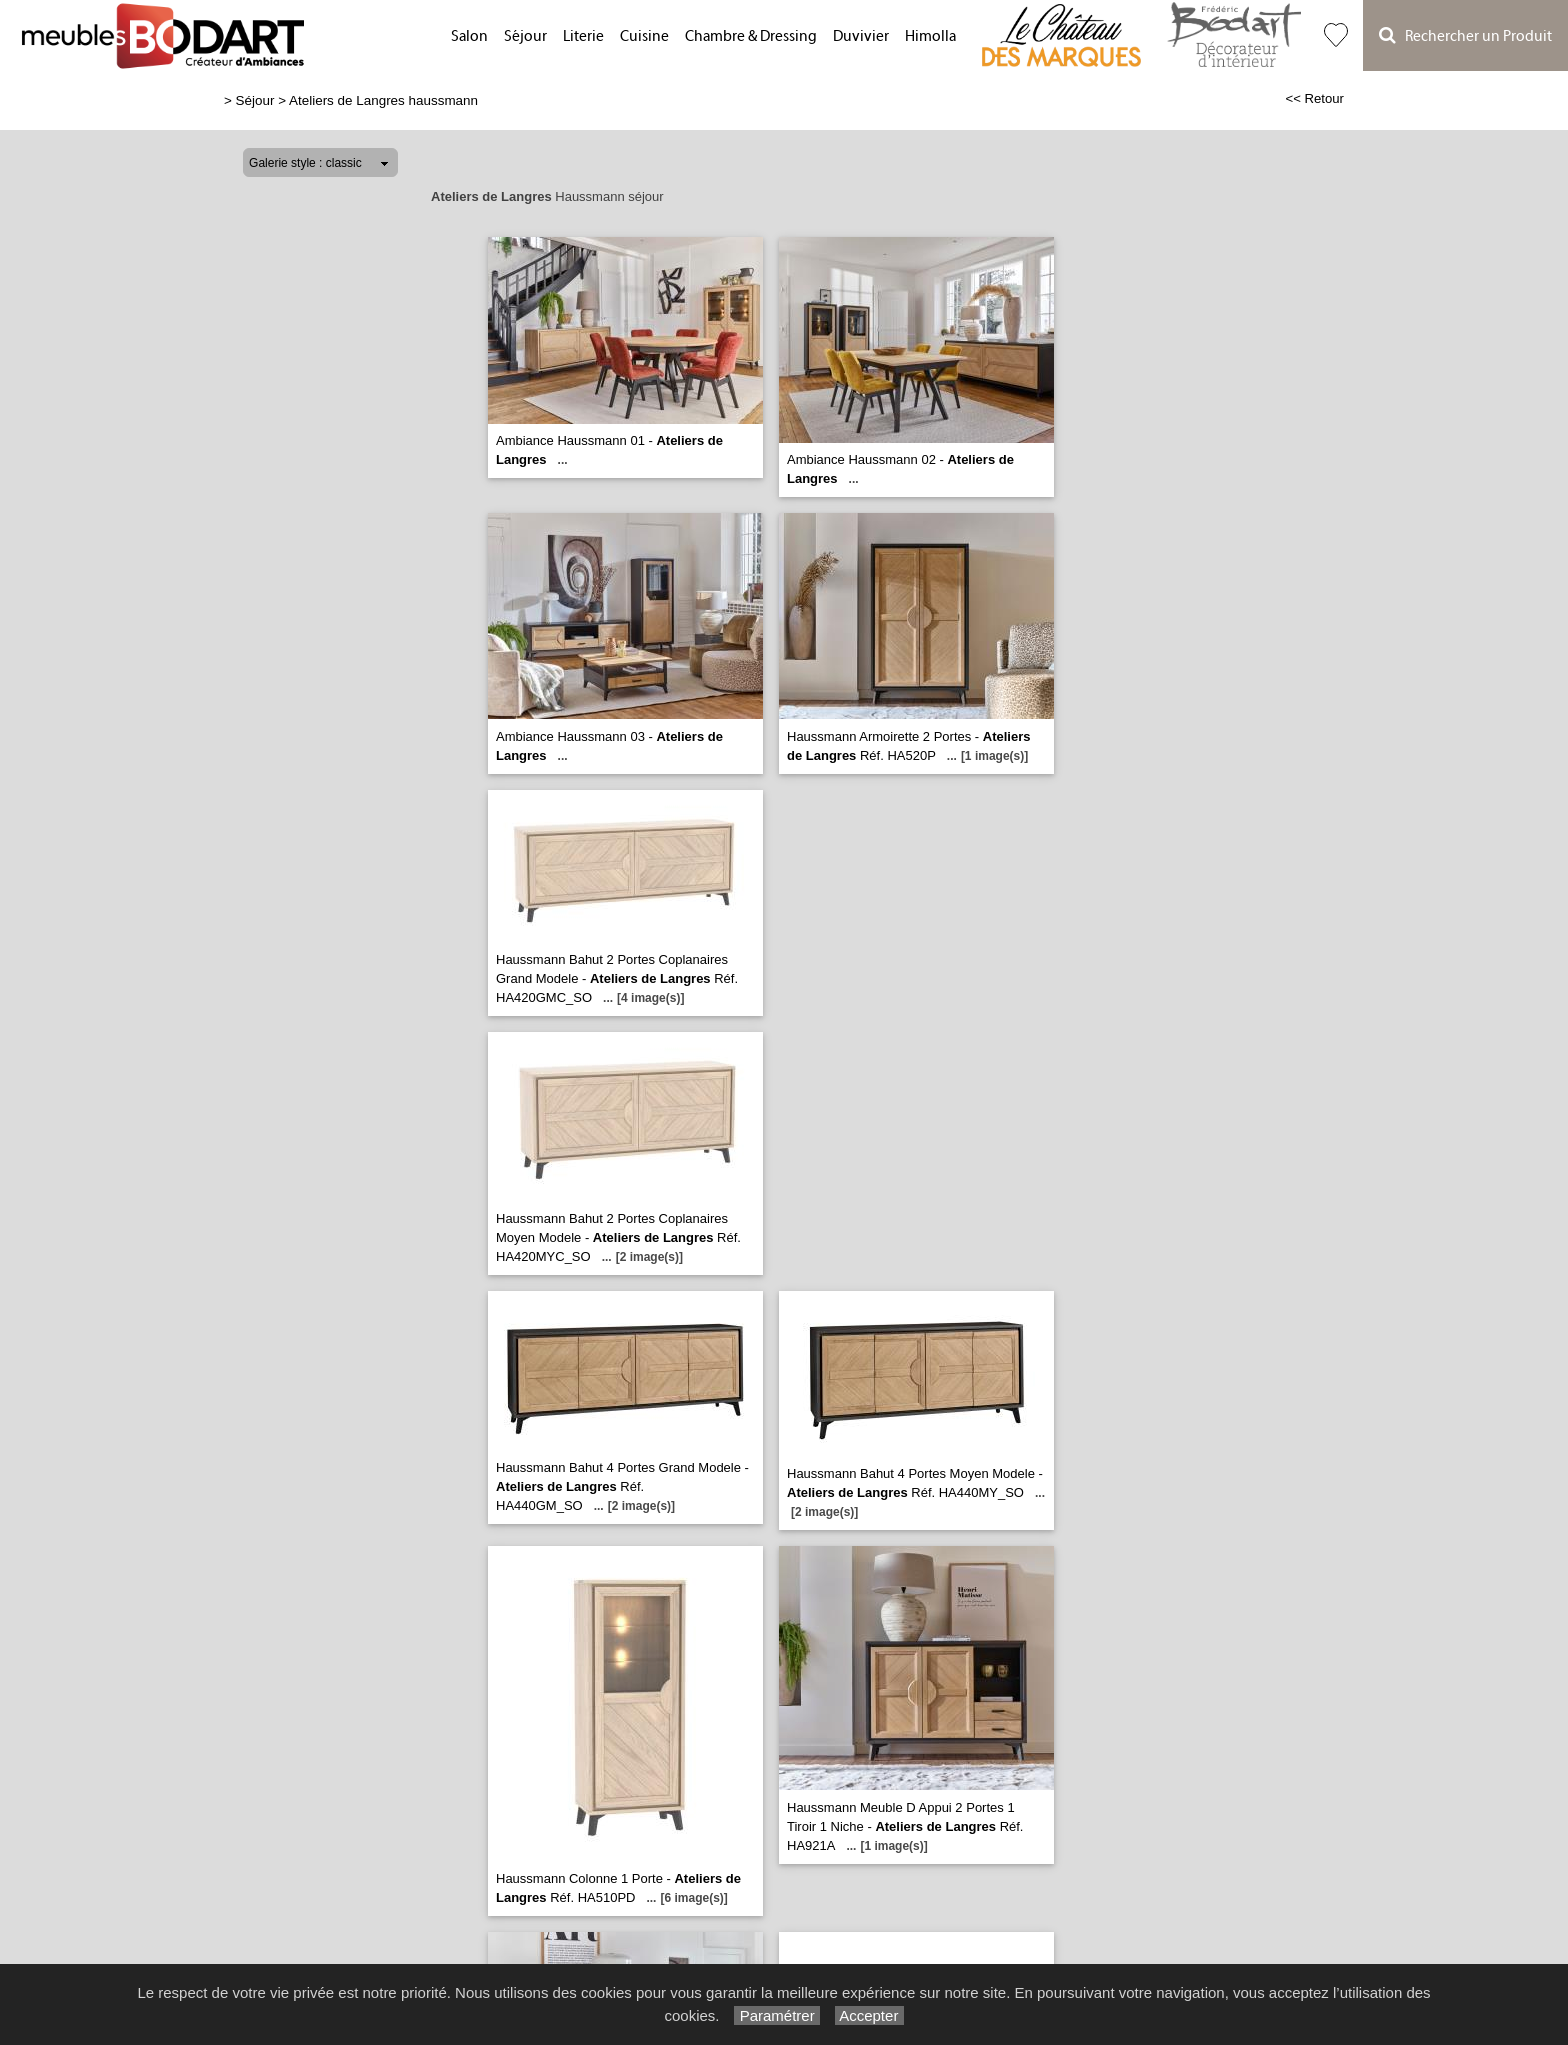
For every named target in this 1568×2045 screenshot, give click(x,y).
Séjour (525, 36)
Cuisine (644, 36)
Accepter (869, 2015)
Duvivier (861, 36)
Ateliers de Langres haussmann (383, 100)
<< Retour (1314, 98)
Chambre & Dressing (751, 36)
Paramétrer (776, 2015)
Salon (469, 36)
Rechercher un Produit (1465, 35)
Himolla (930, 36)
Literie (583, 36)
